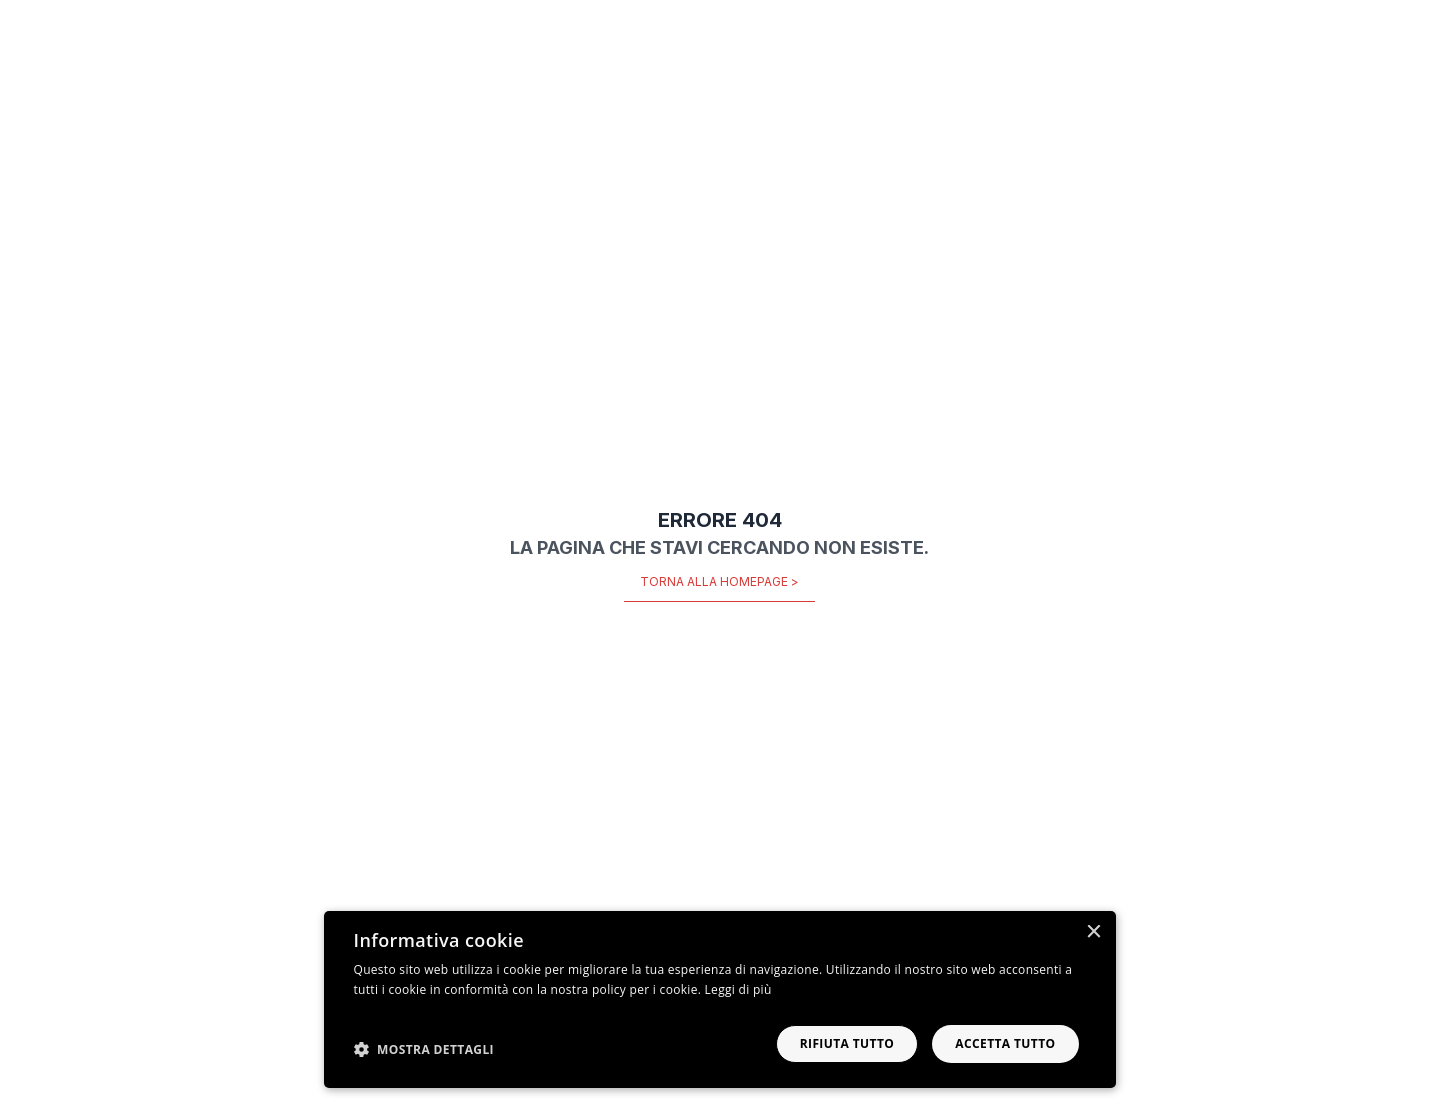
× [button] (1093, 932)
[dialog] (720, 999)
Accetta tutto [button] (1005, 1043)
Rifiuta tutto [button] (847, 1043)
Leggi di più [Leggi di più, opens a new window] (738, 989)
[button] (424, 1049)
